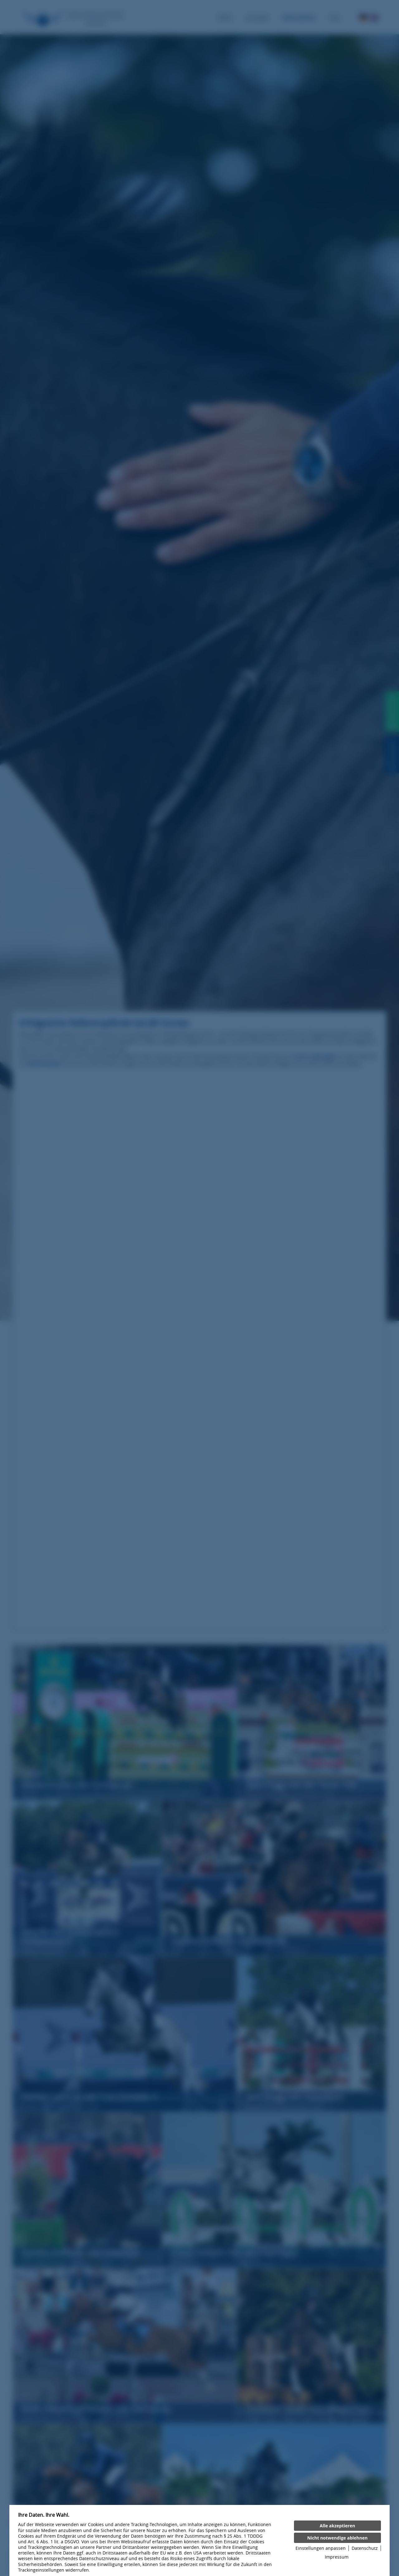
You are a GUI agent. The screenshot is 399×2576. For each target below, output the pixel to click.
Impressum (337, 2557)
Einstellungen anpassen (321, 2548)
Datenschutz (365, 2548)
